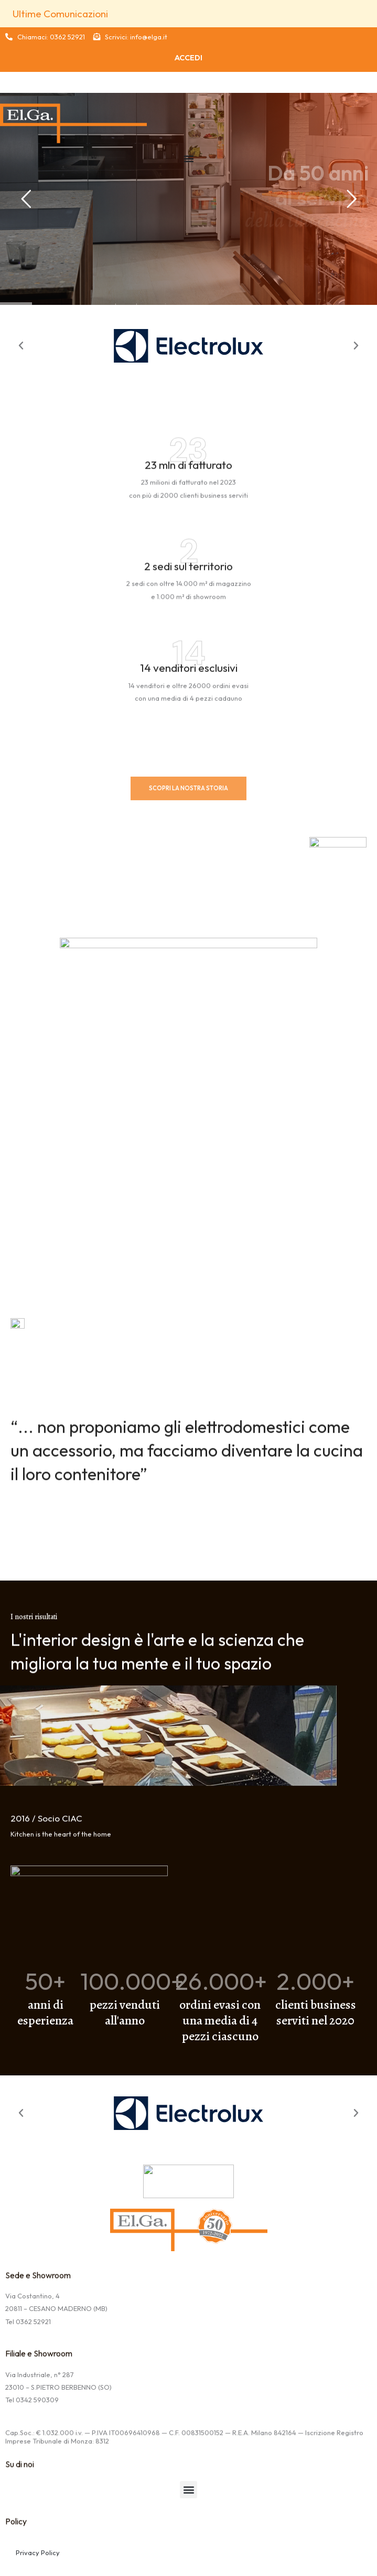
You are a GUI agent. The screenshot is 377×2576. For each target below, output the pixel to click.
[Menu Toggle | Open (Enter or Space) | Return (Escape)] (189, 158)
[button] (21, 346)
